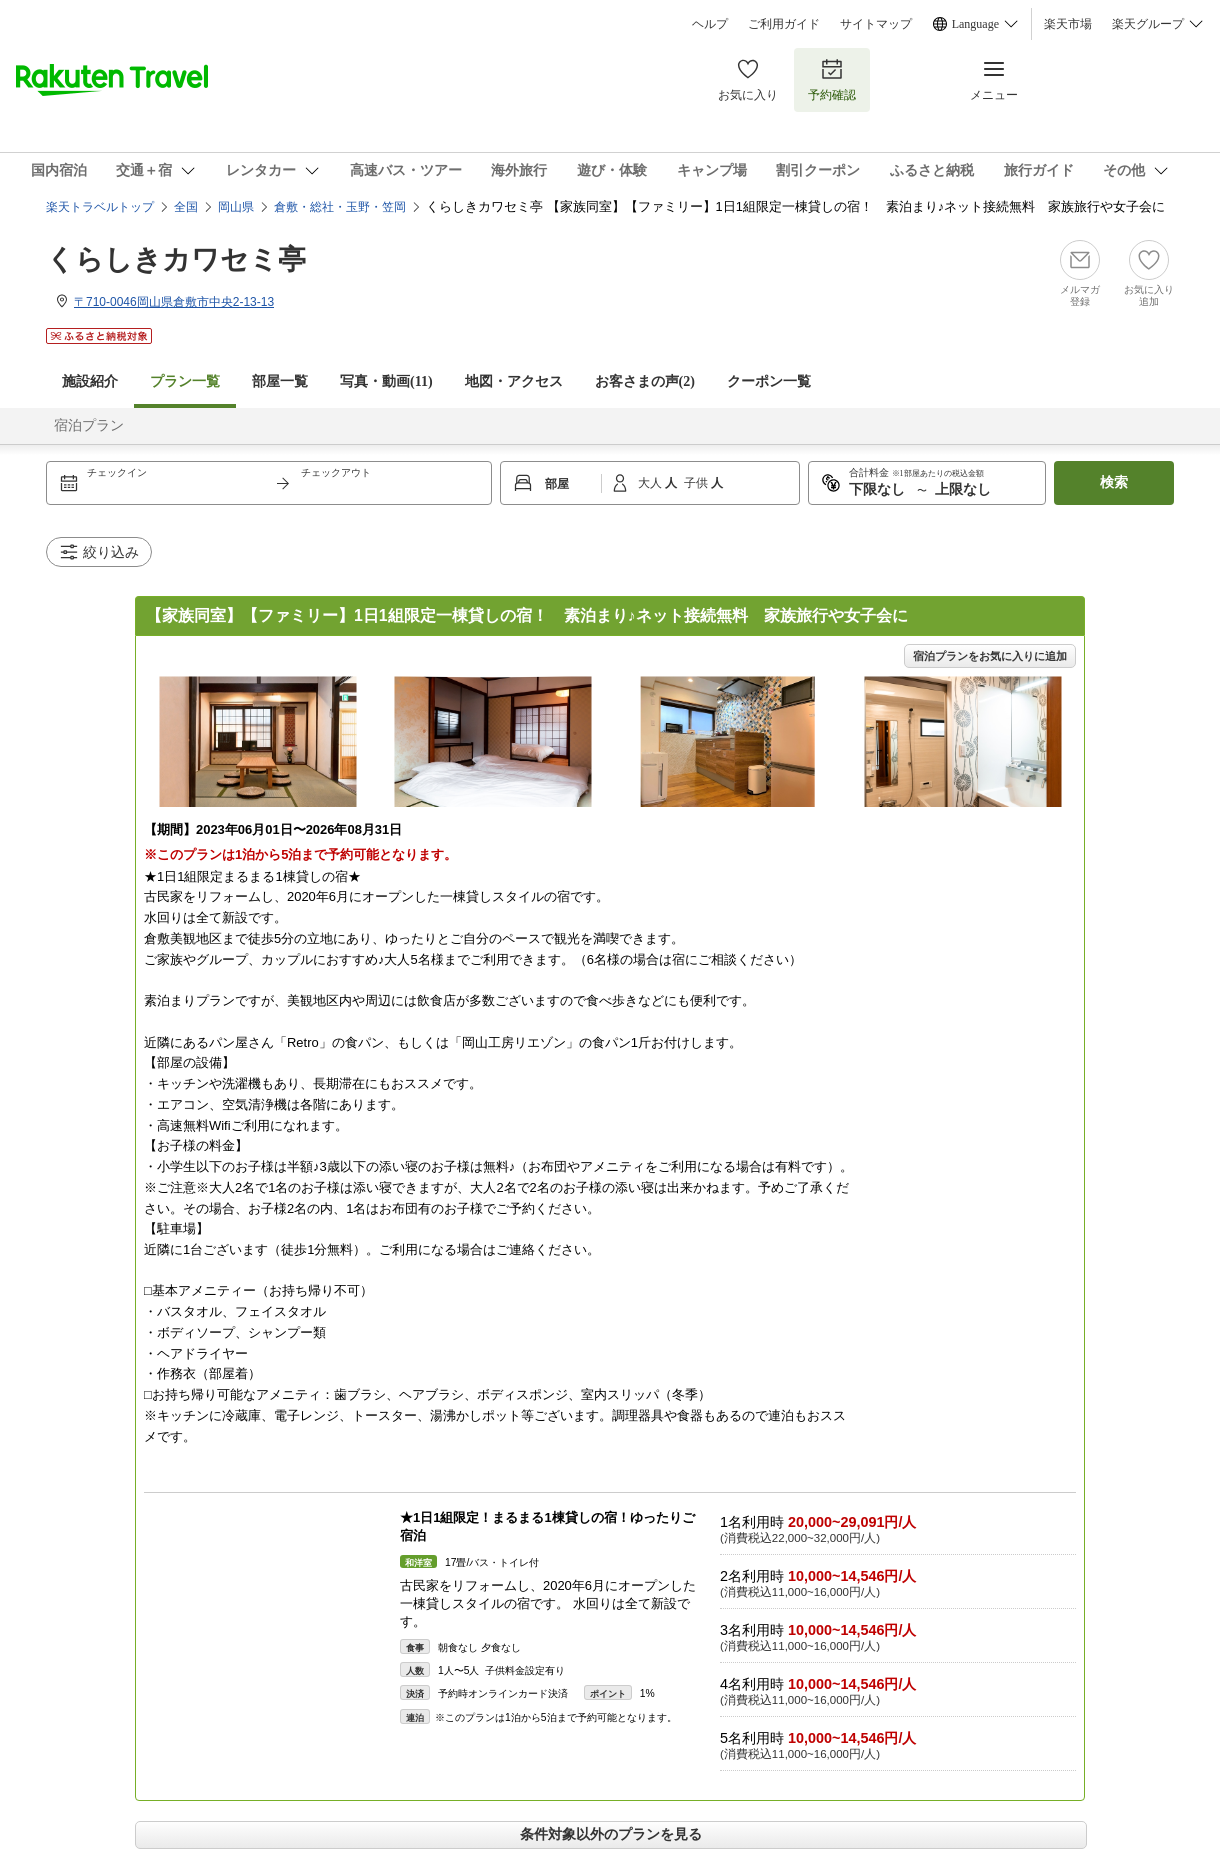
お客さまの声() (645, 381)
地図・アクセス (514, 381)
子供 (697, 483)
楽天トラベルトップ (100, 207)
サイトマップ (876, 24)
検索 (1114, 482)
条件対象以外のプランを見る (611, 1834)
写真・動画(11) (386, 381)
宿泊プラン (89, 425)
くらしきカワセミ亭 (176, 259)
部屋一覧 (280, 381)
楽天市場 (1068, 24)
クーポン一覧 (769, 381)
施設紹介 (90, 381)
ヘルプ (710, 24)
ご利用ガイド (784, 24)
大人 (651, 483)
